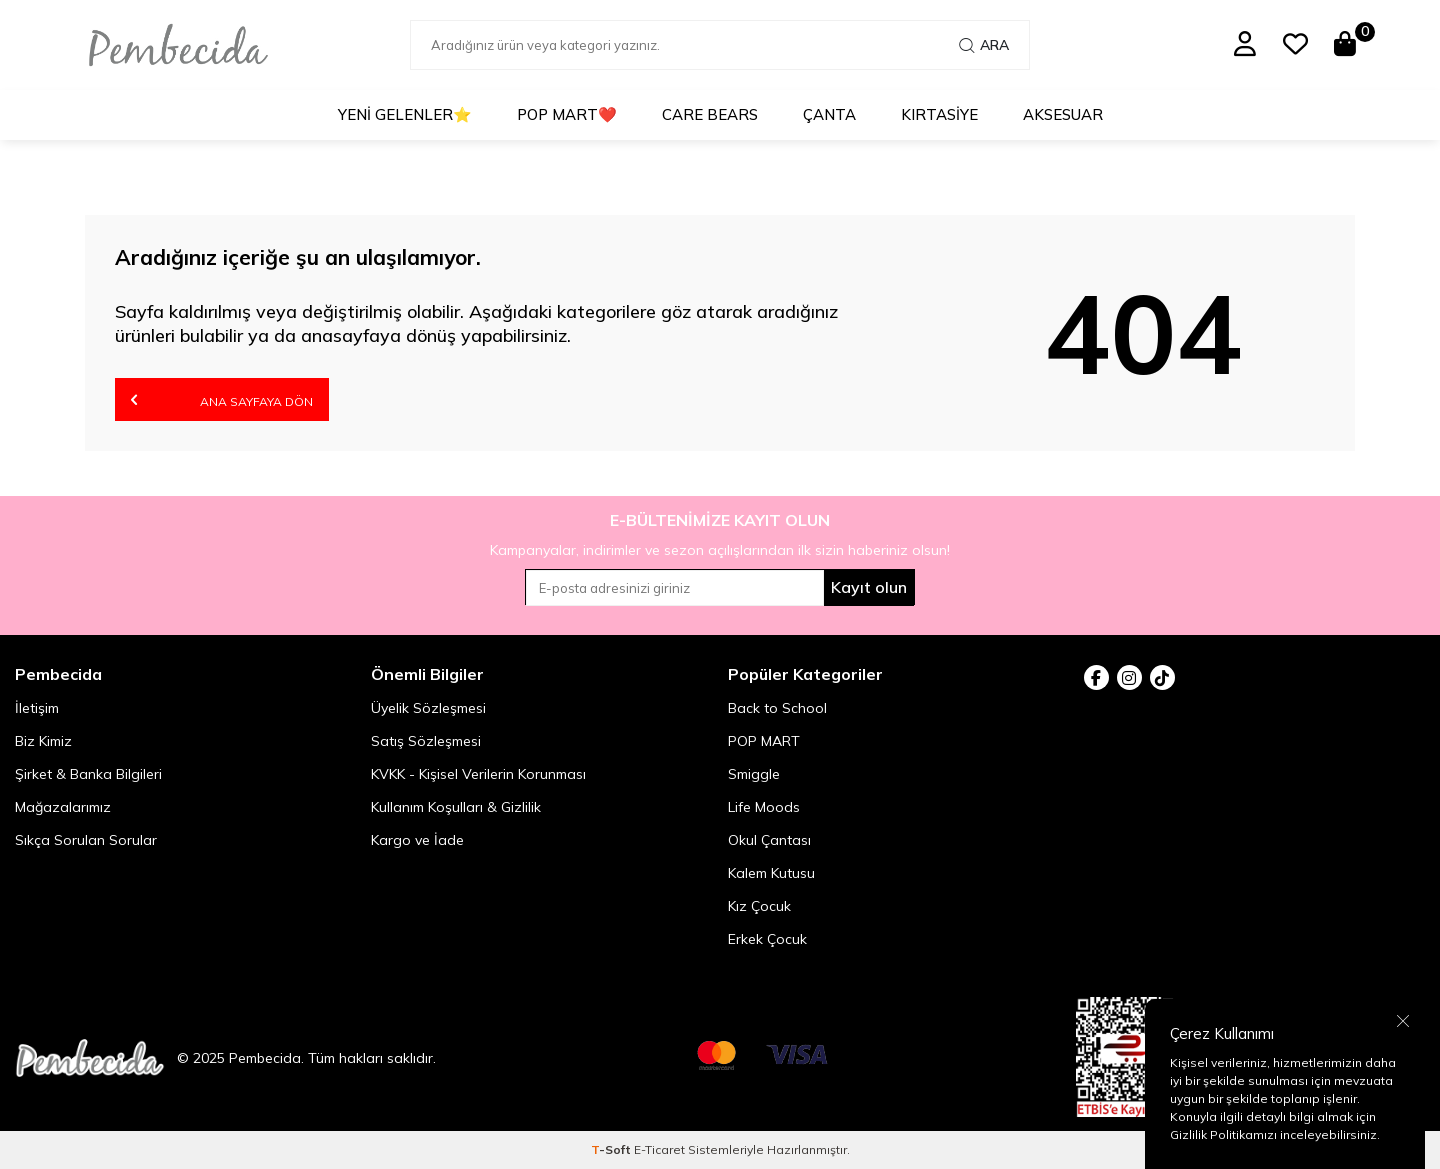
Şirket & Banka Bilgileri (88, 774)
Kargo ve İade (417, 840)
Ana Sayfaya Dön (222, 399)
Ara (984, 45)
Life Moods (764, 807)
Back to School (777, 708)
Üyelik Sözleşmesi (428, 708)
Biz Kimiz (43, 741)
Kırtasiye (939, 114)
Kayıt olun (869, 587)
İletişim (37, 708)
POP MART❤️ (567, 114)
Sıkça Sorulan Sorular (86, 840)
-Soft (612, 1149)
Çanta (829, 114)
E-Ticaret (659, 1149)
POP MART (764, 741)
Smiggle (754, 774)
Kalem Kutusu (771, 873)
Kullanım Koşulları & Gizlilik (456, 807)
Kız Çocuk (759, 906)
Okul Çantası (769, 840)
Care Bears (710, 114)
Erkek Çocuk (767, 939)
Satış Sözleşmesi (426, 741)
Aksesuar (1063, 114)
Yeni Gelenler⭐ (405, 114)
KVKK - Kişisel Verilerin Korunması (478, 774)
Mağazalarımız (63, 807)
